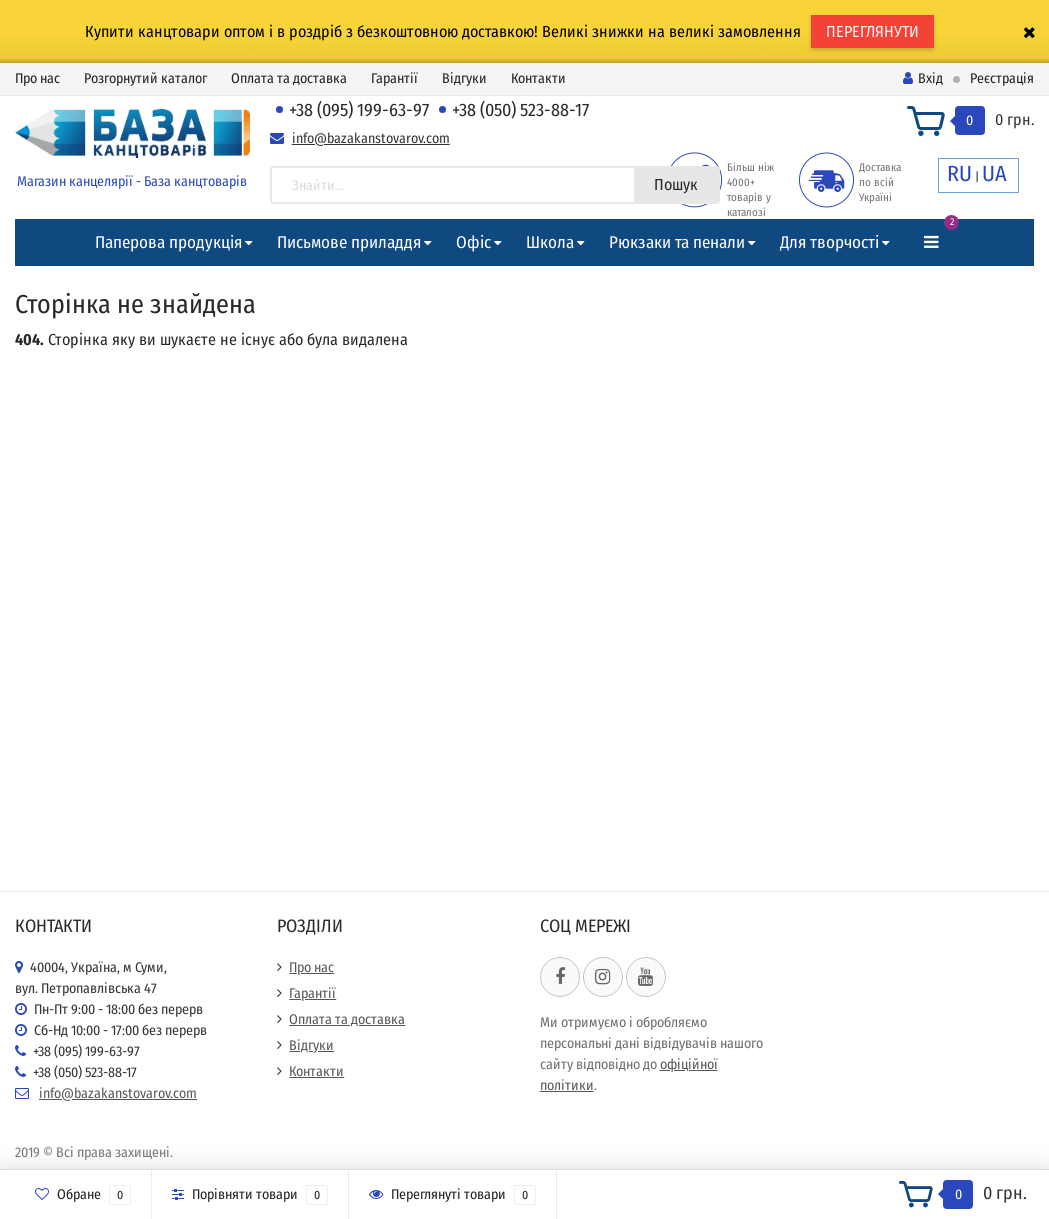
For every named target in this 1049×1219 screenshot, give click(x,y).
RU (959, 173)
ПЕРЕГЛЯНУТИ (872, 31)
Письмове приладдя (349, 242)
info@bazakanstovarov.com (371, 138)
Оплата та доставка (289, 78)
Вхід (923, 78)
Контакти (538, 78)
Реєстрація (1002, 78)
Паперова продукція (168, 242)
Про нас (37, 78)
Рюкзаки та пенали (677, 242)
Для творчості (829, 242)
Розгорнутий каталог (145, 78)
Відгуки (464, 78)
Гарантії (394, 78)
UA (994, 173)
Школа (550, 242)
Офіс (473, 242)
